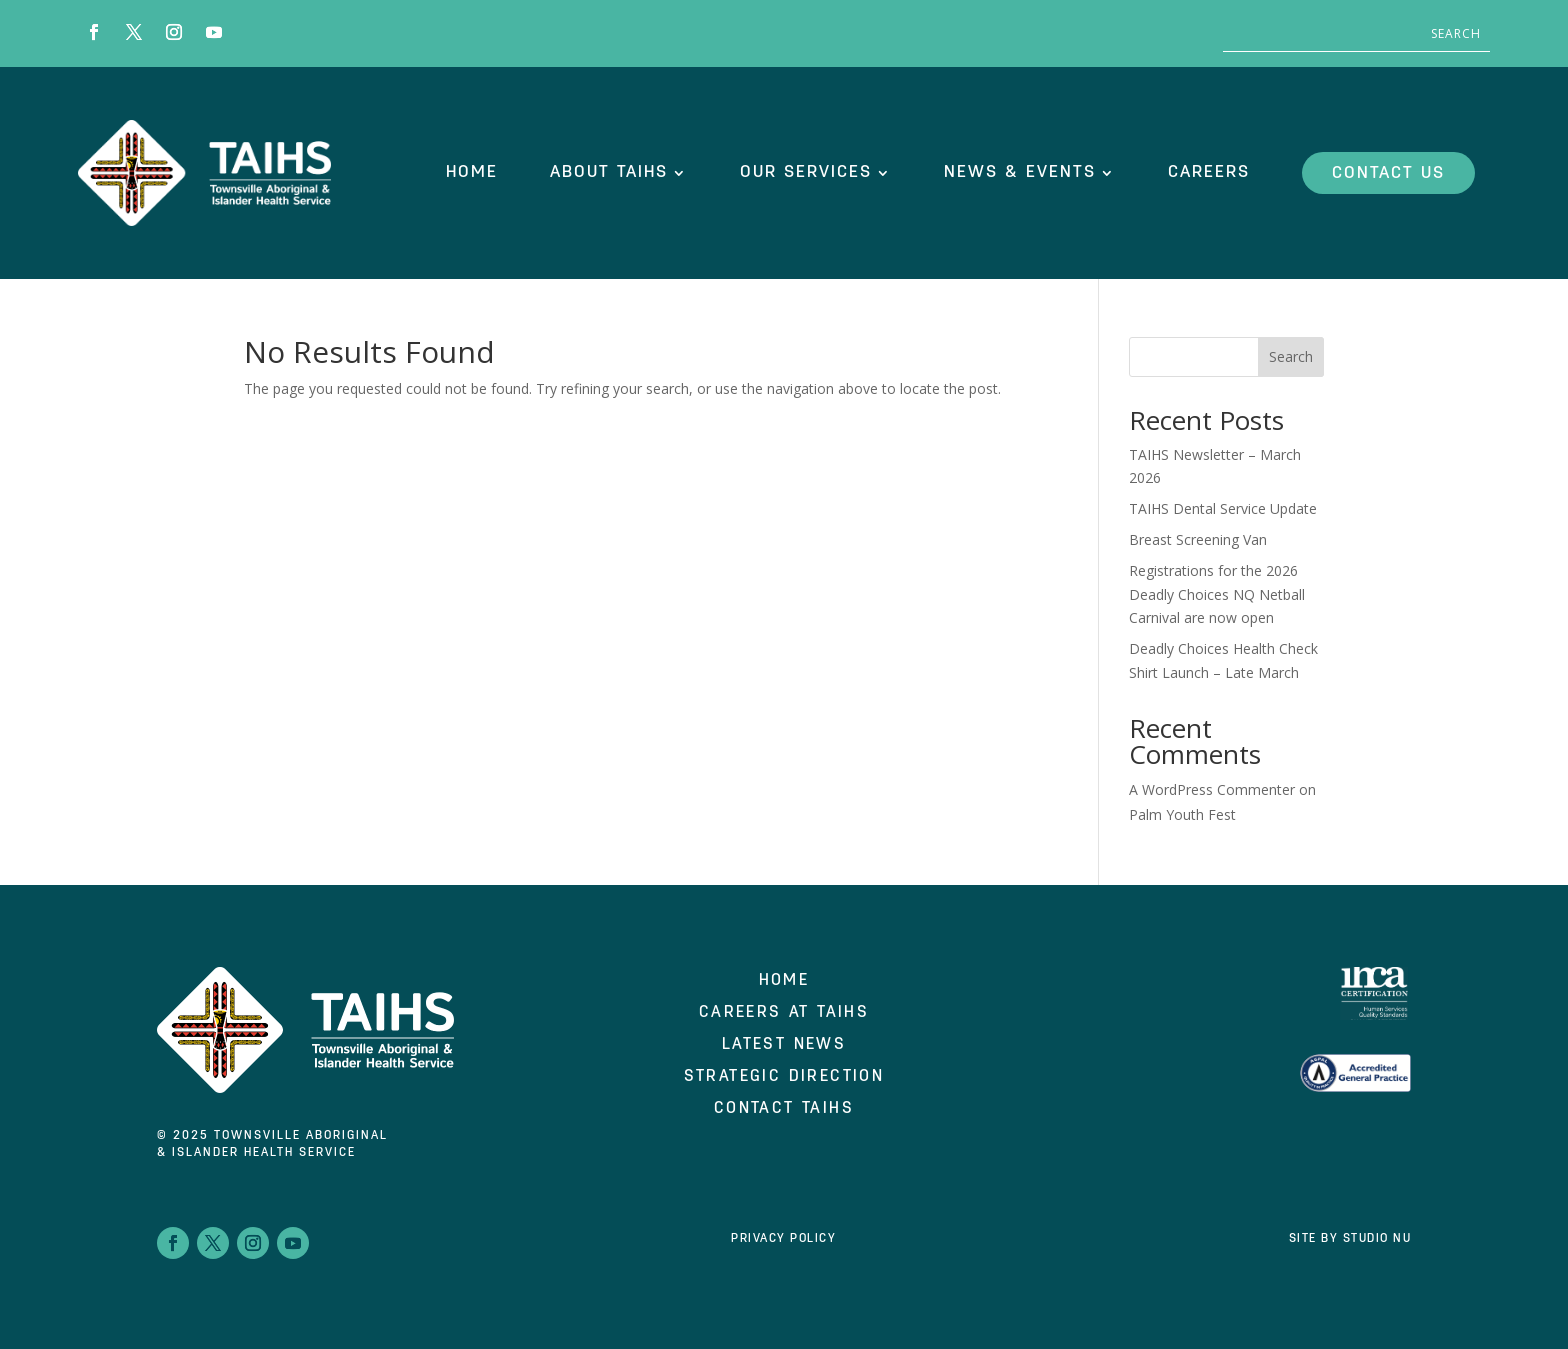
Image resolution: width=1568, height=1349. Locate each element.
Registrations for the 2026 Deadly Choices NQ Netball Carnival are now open (1217, 594)
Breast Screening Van (1198, 539)
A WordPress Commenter (1212, 789)
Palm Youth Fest (1182, 814)
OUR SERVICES (806, 172)
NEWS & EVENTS (1020, 172)
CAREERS (1209, 172)
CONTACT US (1388, 173)
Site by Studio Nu (1350, 1239)
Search (1291, 356)
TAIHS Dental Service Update (1223, 508)
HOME (472, 172)
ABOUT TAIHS (609, 172)
